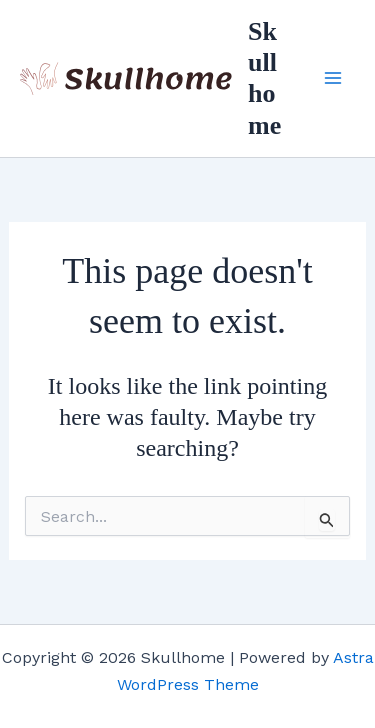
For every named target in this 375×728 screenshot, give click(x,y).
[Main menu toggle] (333, 78)
